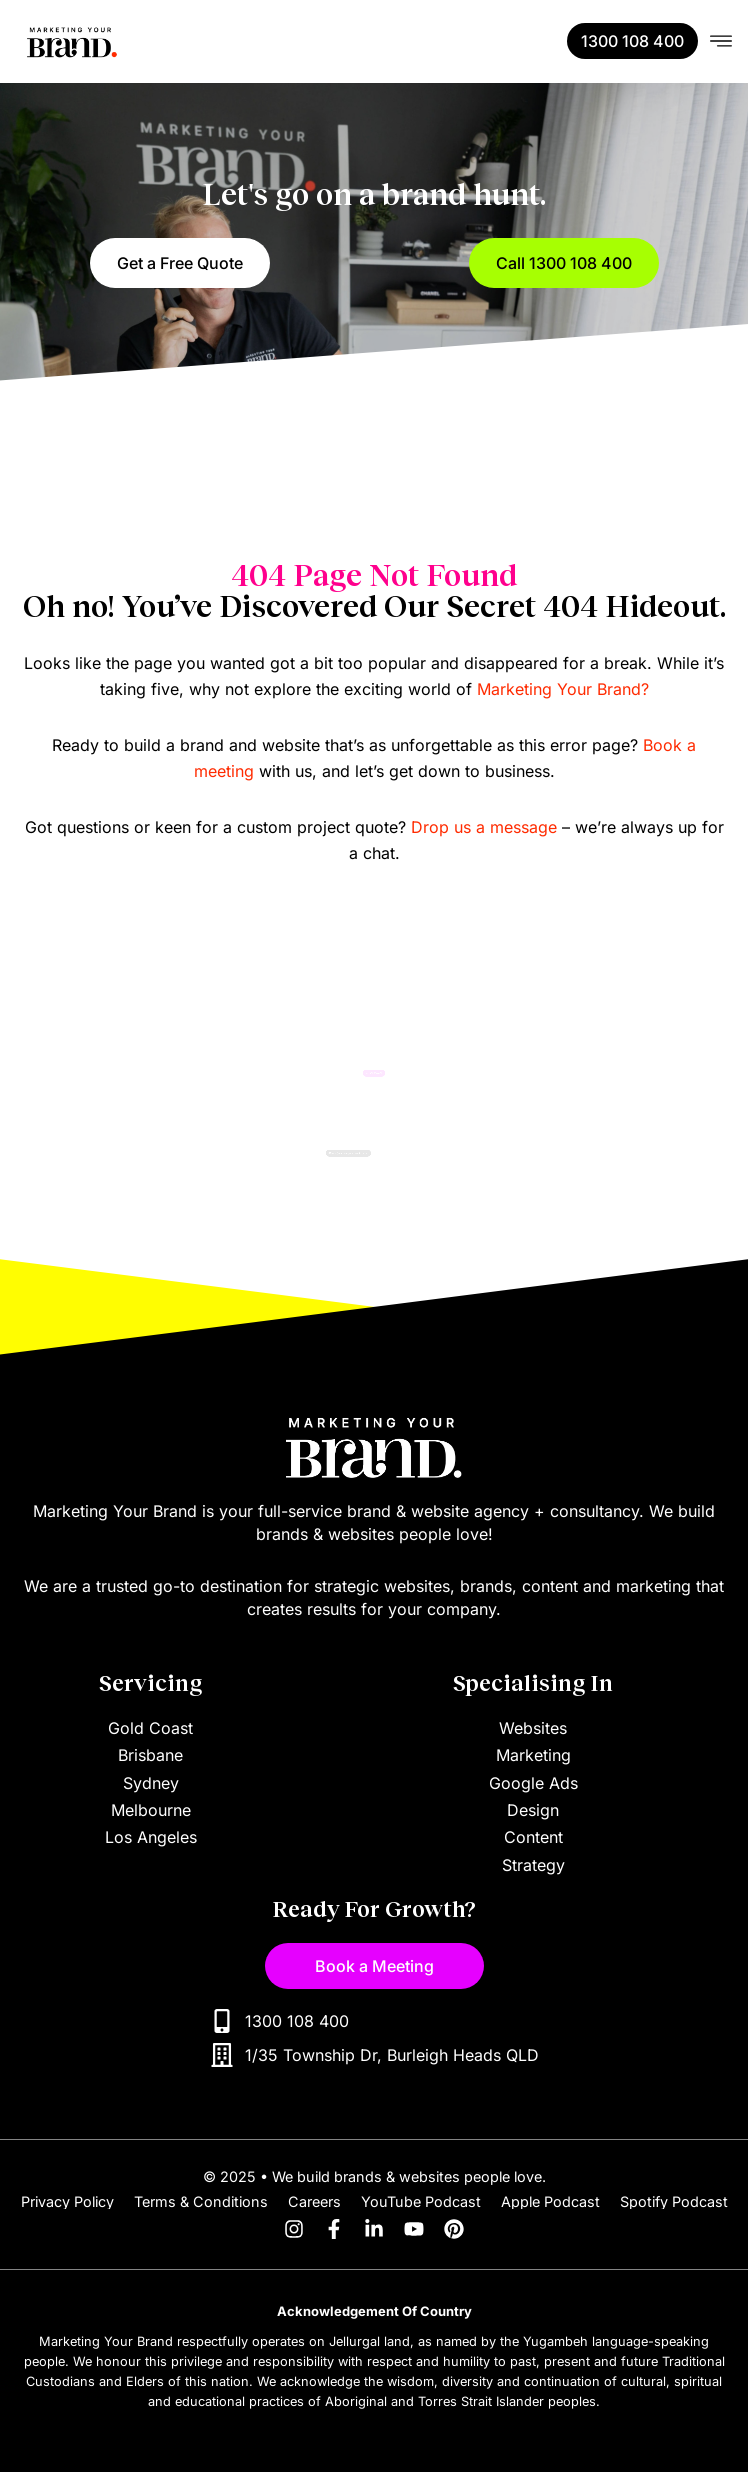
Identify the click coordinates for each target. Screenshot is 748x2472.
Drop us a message (484, 827)
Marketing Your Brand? (563, 689)
